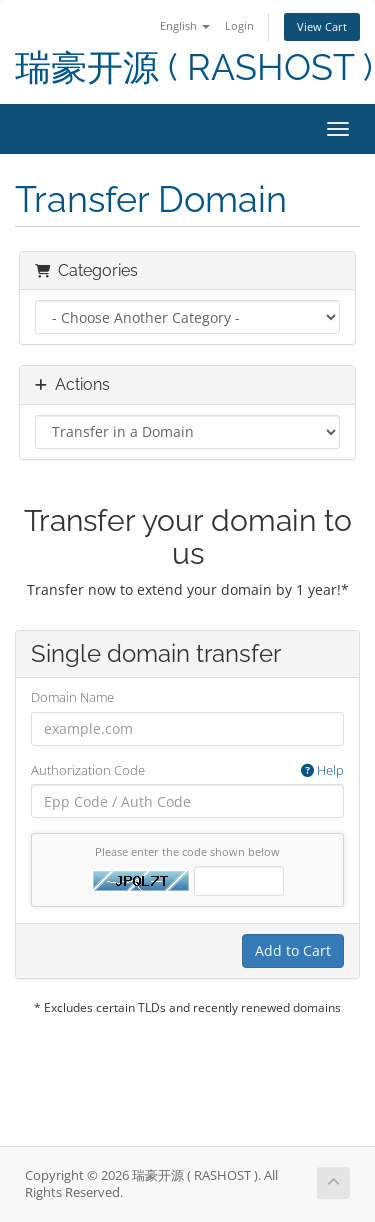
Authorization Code (187, 770)
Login (239, 25)
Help (322, 770)
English (185, 25)
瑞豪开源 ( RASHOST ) (194, 67)
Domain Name (72, 697)
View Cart (322, 26)
